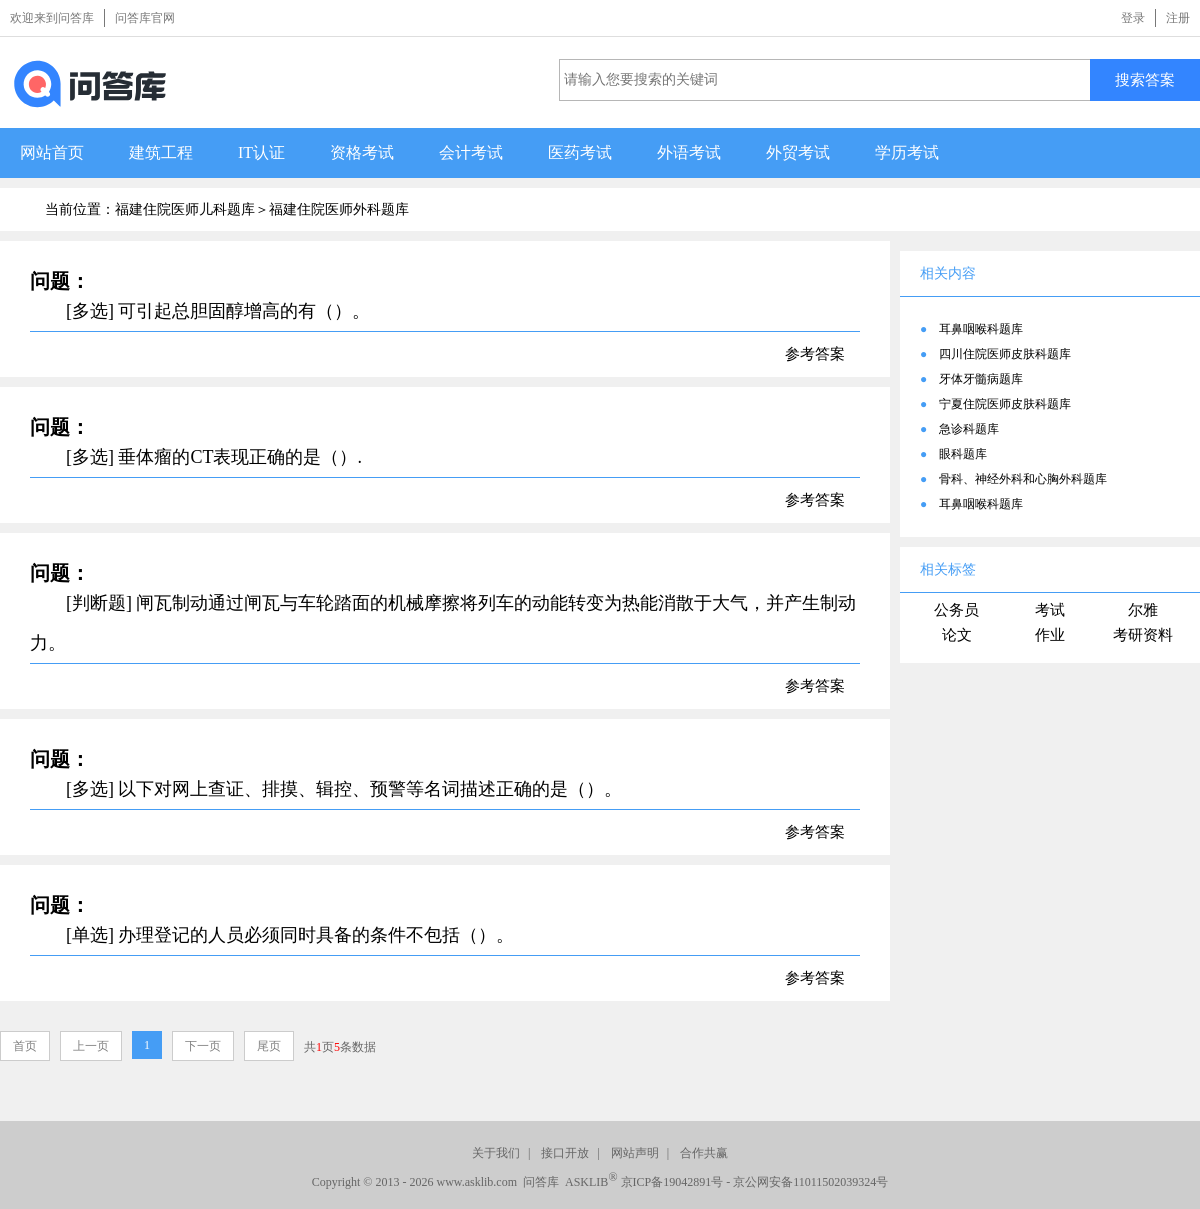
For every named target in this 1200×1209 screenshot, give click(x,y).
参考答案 (815, 354)
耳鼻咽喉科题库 (981, 329)
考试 (1050, 610)
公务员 (956, 610)
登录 (1133, 18)
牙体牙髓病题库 (981, 379)
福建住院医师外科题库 (339, 209)
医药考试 (580, 152)
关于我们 (496, 1153)
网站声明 (635, 1153)
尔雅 (1143, 610)
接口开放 (565, 1153)
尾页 (269, 1046)
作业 (1050, 635)
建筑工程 (161, 152)
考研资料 (1143, 635)
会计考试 (471, 152)
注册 (1178, 18)
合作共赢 (704, 1153)
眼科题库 (963, 454)
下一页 (203, 1046)
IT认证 (261, 152)
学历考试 (907, 152)
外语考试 (689, 152)
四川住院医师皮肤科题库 (1005, 354)
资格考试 (362, 152)
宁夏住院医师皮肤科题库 (1005, 404)
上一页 (91, 1046)
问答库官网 (145, 18)
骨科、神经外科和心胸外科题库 (1023, 479)
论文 (957, 635)
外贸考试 (798, 152)
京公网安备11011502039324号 (810, 1182)
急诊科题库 (969, 429)
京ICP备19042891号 (672, 1182)
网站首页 (52, 152)
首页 (25, 1046)
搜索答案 (1145, 79)
